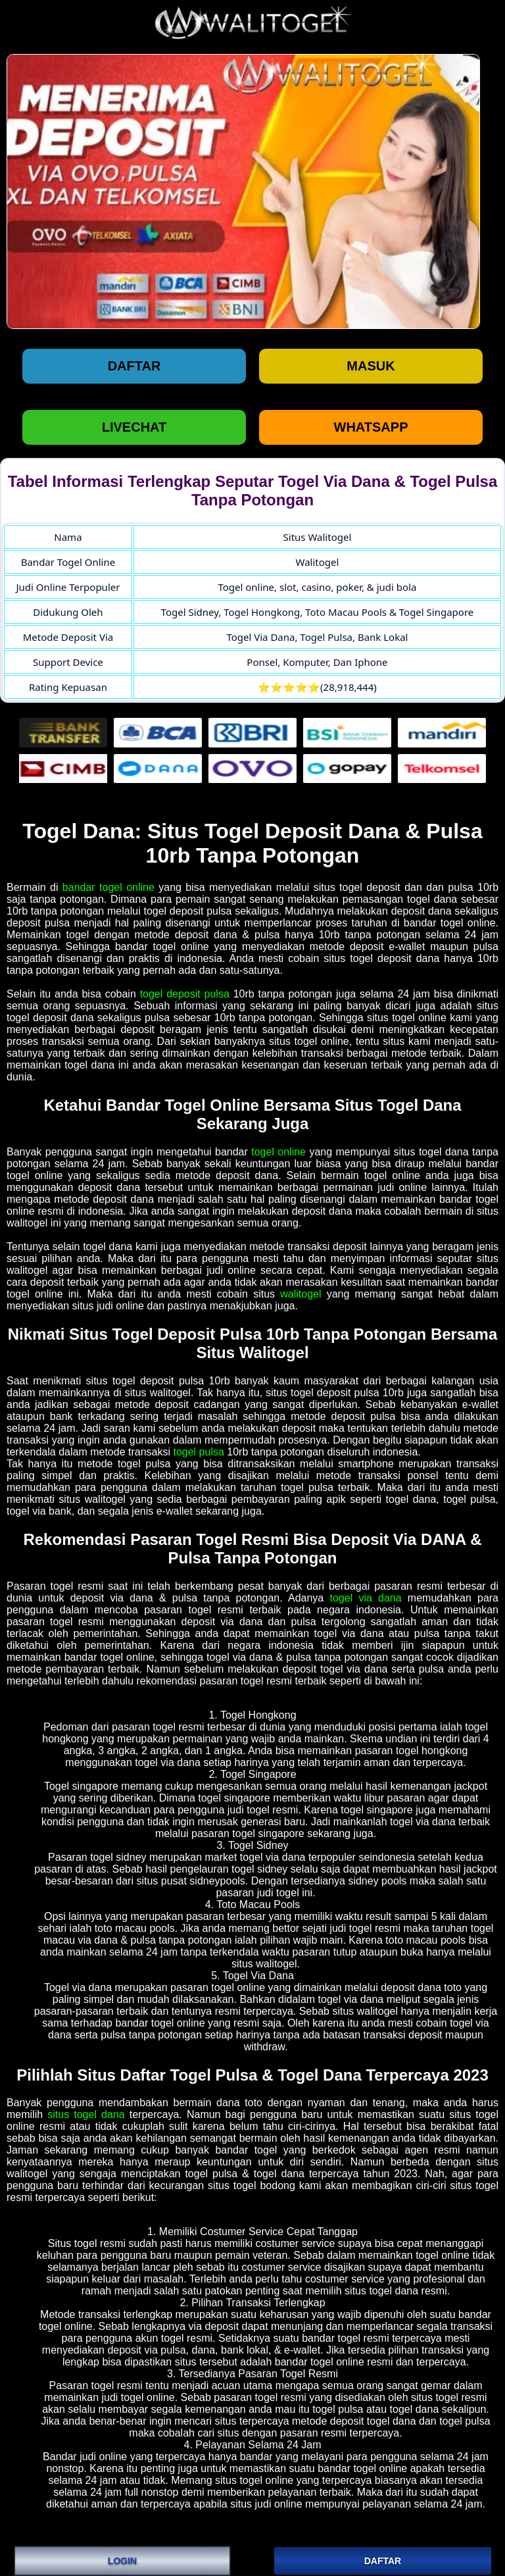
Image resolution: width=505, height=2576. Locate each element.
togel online (278, 1151)
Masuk (371, 366)
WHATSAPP (371, 427)
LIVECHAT (134, 427)
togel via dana (365, 1598)
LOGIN (122, 2561)
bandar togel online (108, 887)
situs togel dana (85, 2114)
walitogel (300, 1294)
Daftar (134, 366)
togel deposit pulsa (184, 993)
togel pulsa (198, 1451)
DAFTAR (383, 2561)
